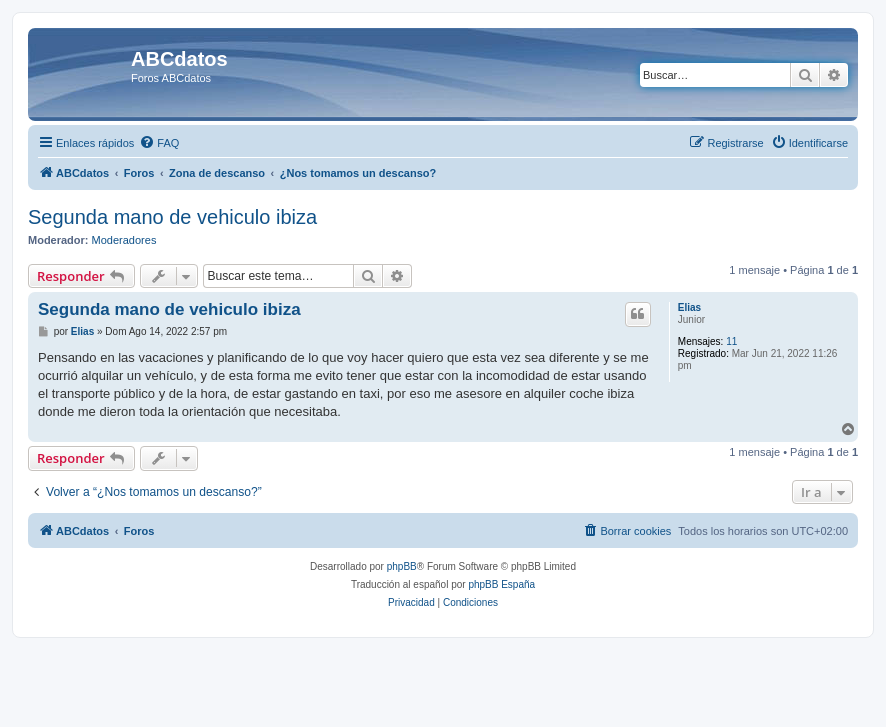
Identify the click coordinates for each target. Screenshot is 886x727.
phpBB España (501, 584)
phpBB (402, 566)
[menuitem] (159, 143)
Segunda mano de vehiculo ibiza (172, 217)
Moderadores (124, 240)
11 (731, 341)
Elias (689, 307)
